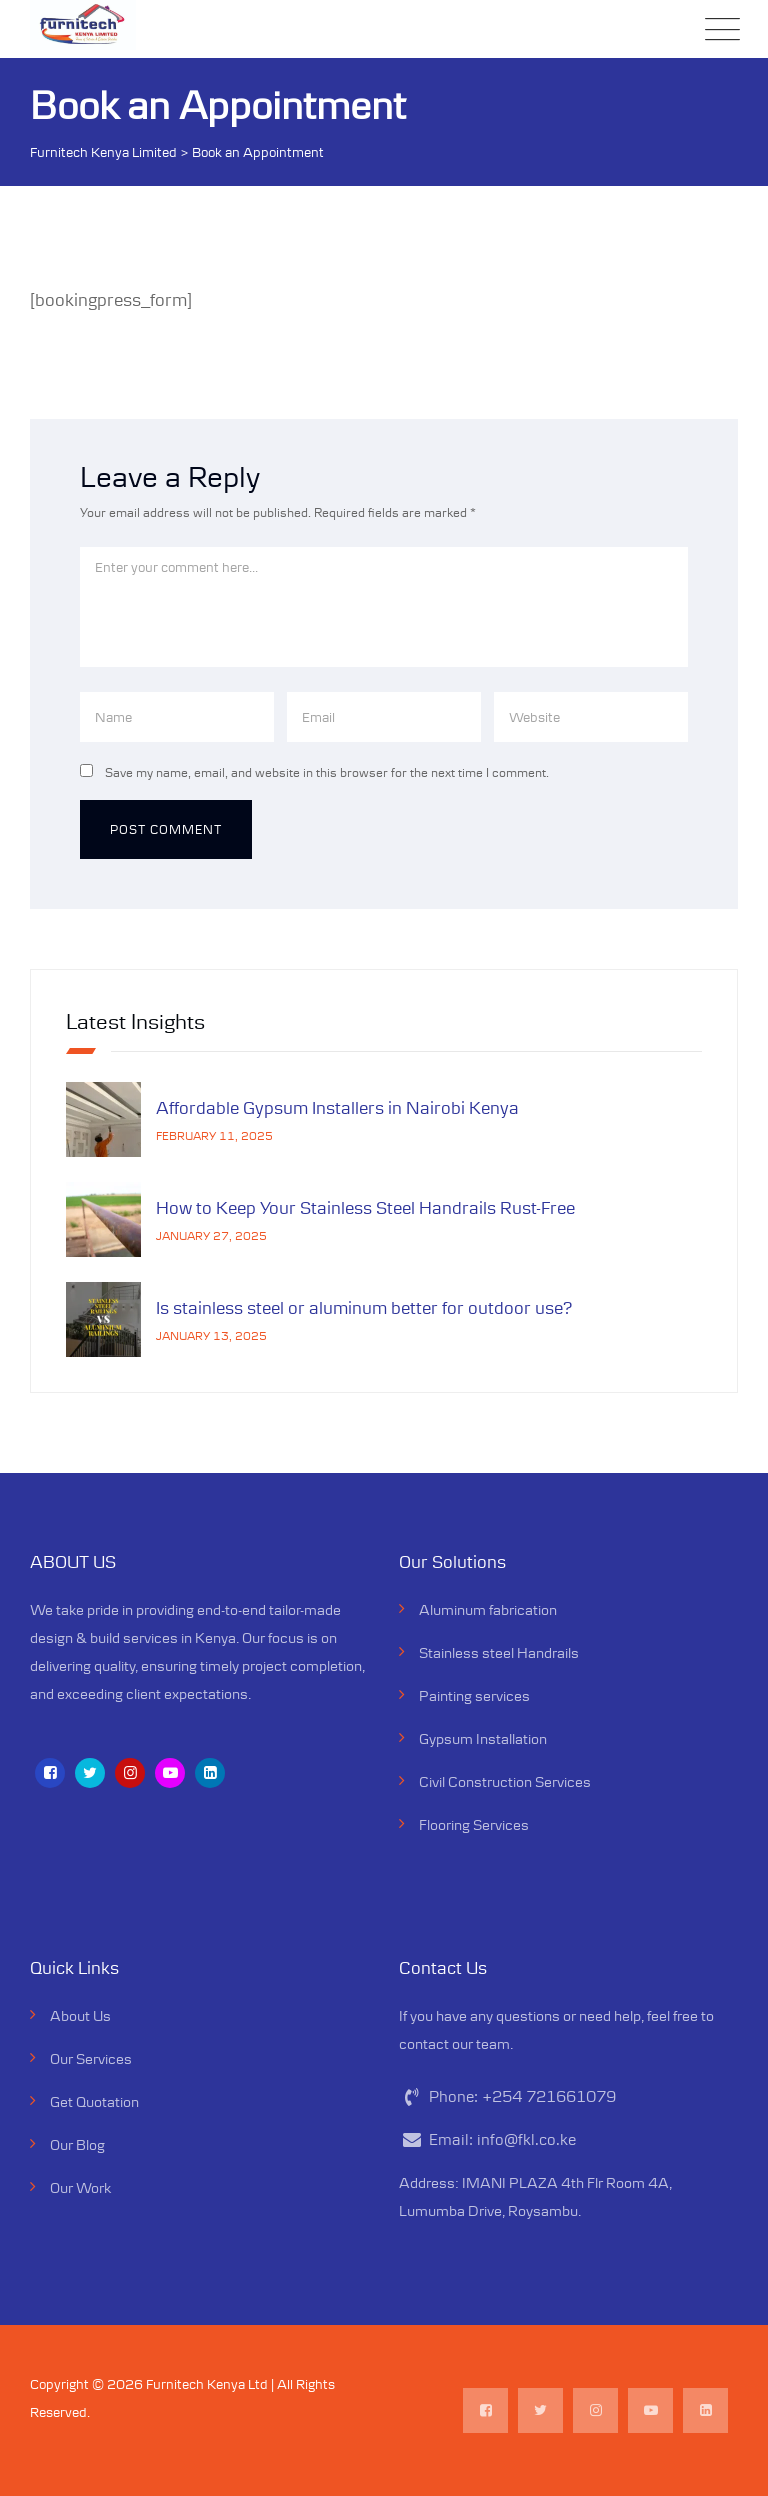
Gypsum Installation (483, 1738)
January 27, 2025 (211, 1235)
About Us (80, 2015)
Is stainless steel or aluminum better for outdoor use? (364, 1308)
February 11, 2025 (214, 1135)
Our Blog (77, 2144)
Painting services (474, 1695)
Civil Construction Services (505, 1781)
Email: (502, 2139)
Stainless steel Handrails (499, 1652)
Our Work (80, 2187)
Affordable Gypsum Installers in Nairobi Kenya (337, 1108)
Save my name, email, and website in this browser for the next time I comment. (327, 772)
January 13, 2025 (211, 1335)
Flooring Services (474, 1824)
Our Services (91, 2058)
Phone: (522, 2096)
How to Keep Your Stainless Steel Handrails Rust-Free (367, 1208)
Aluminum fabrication (488, 1609)
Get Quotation (94, 2101)
